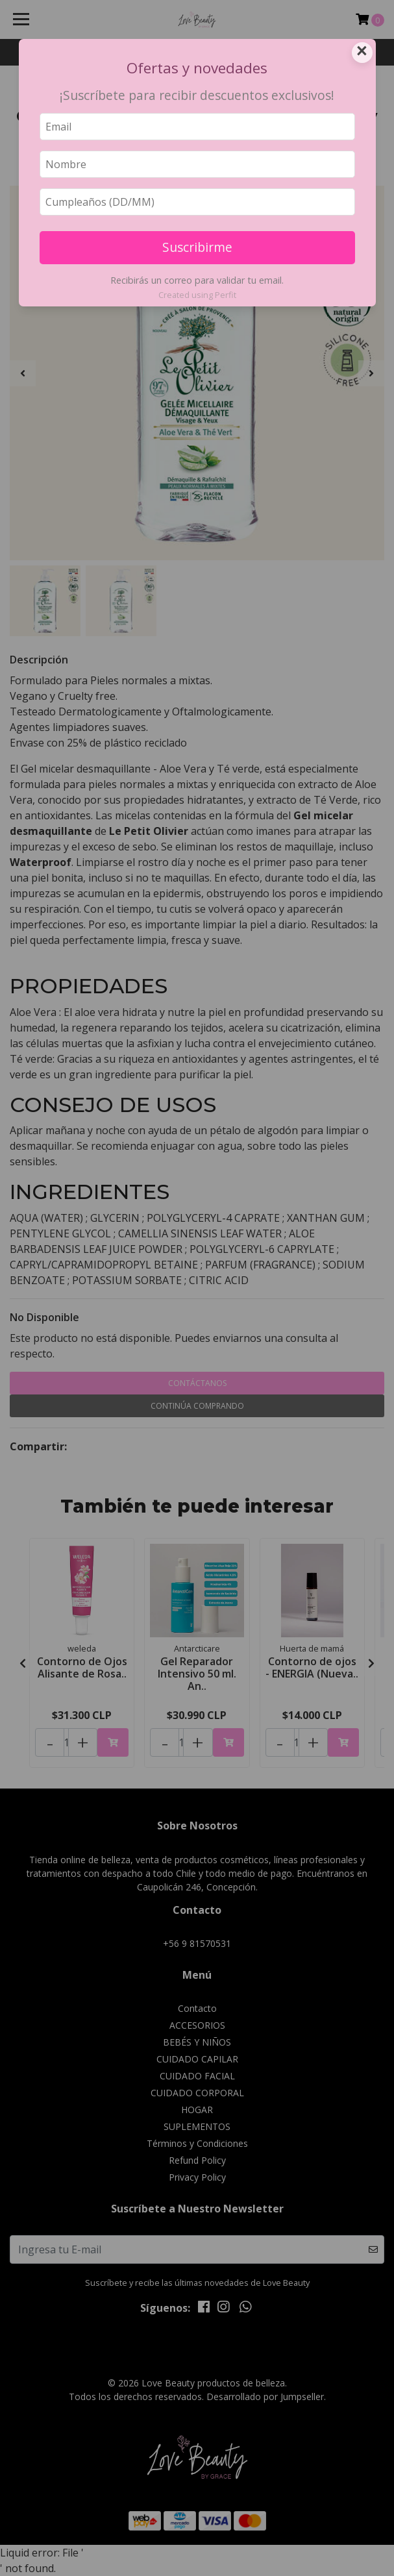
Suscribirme (197, 247)
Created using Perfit (197, 295)
